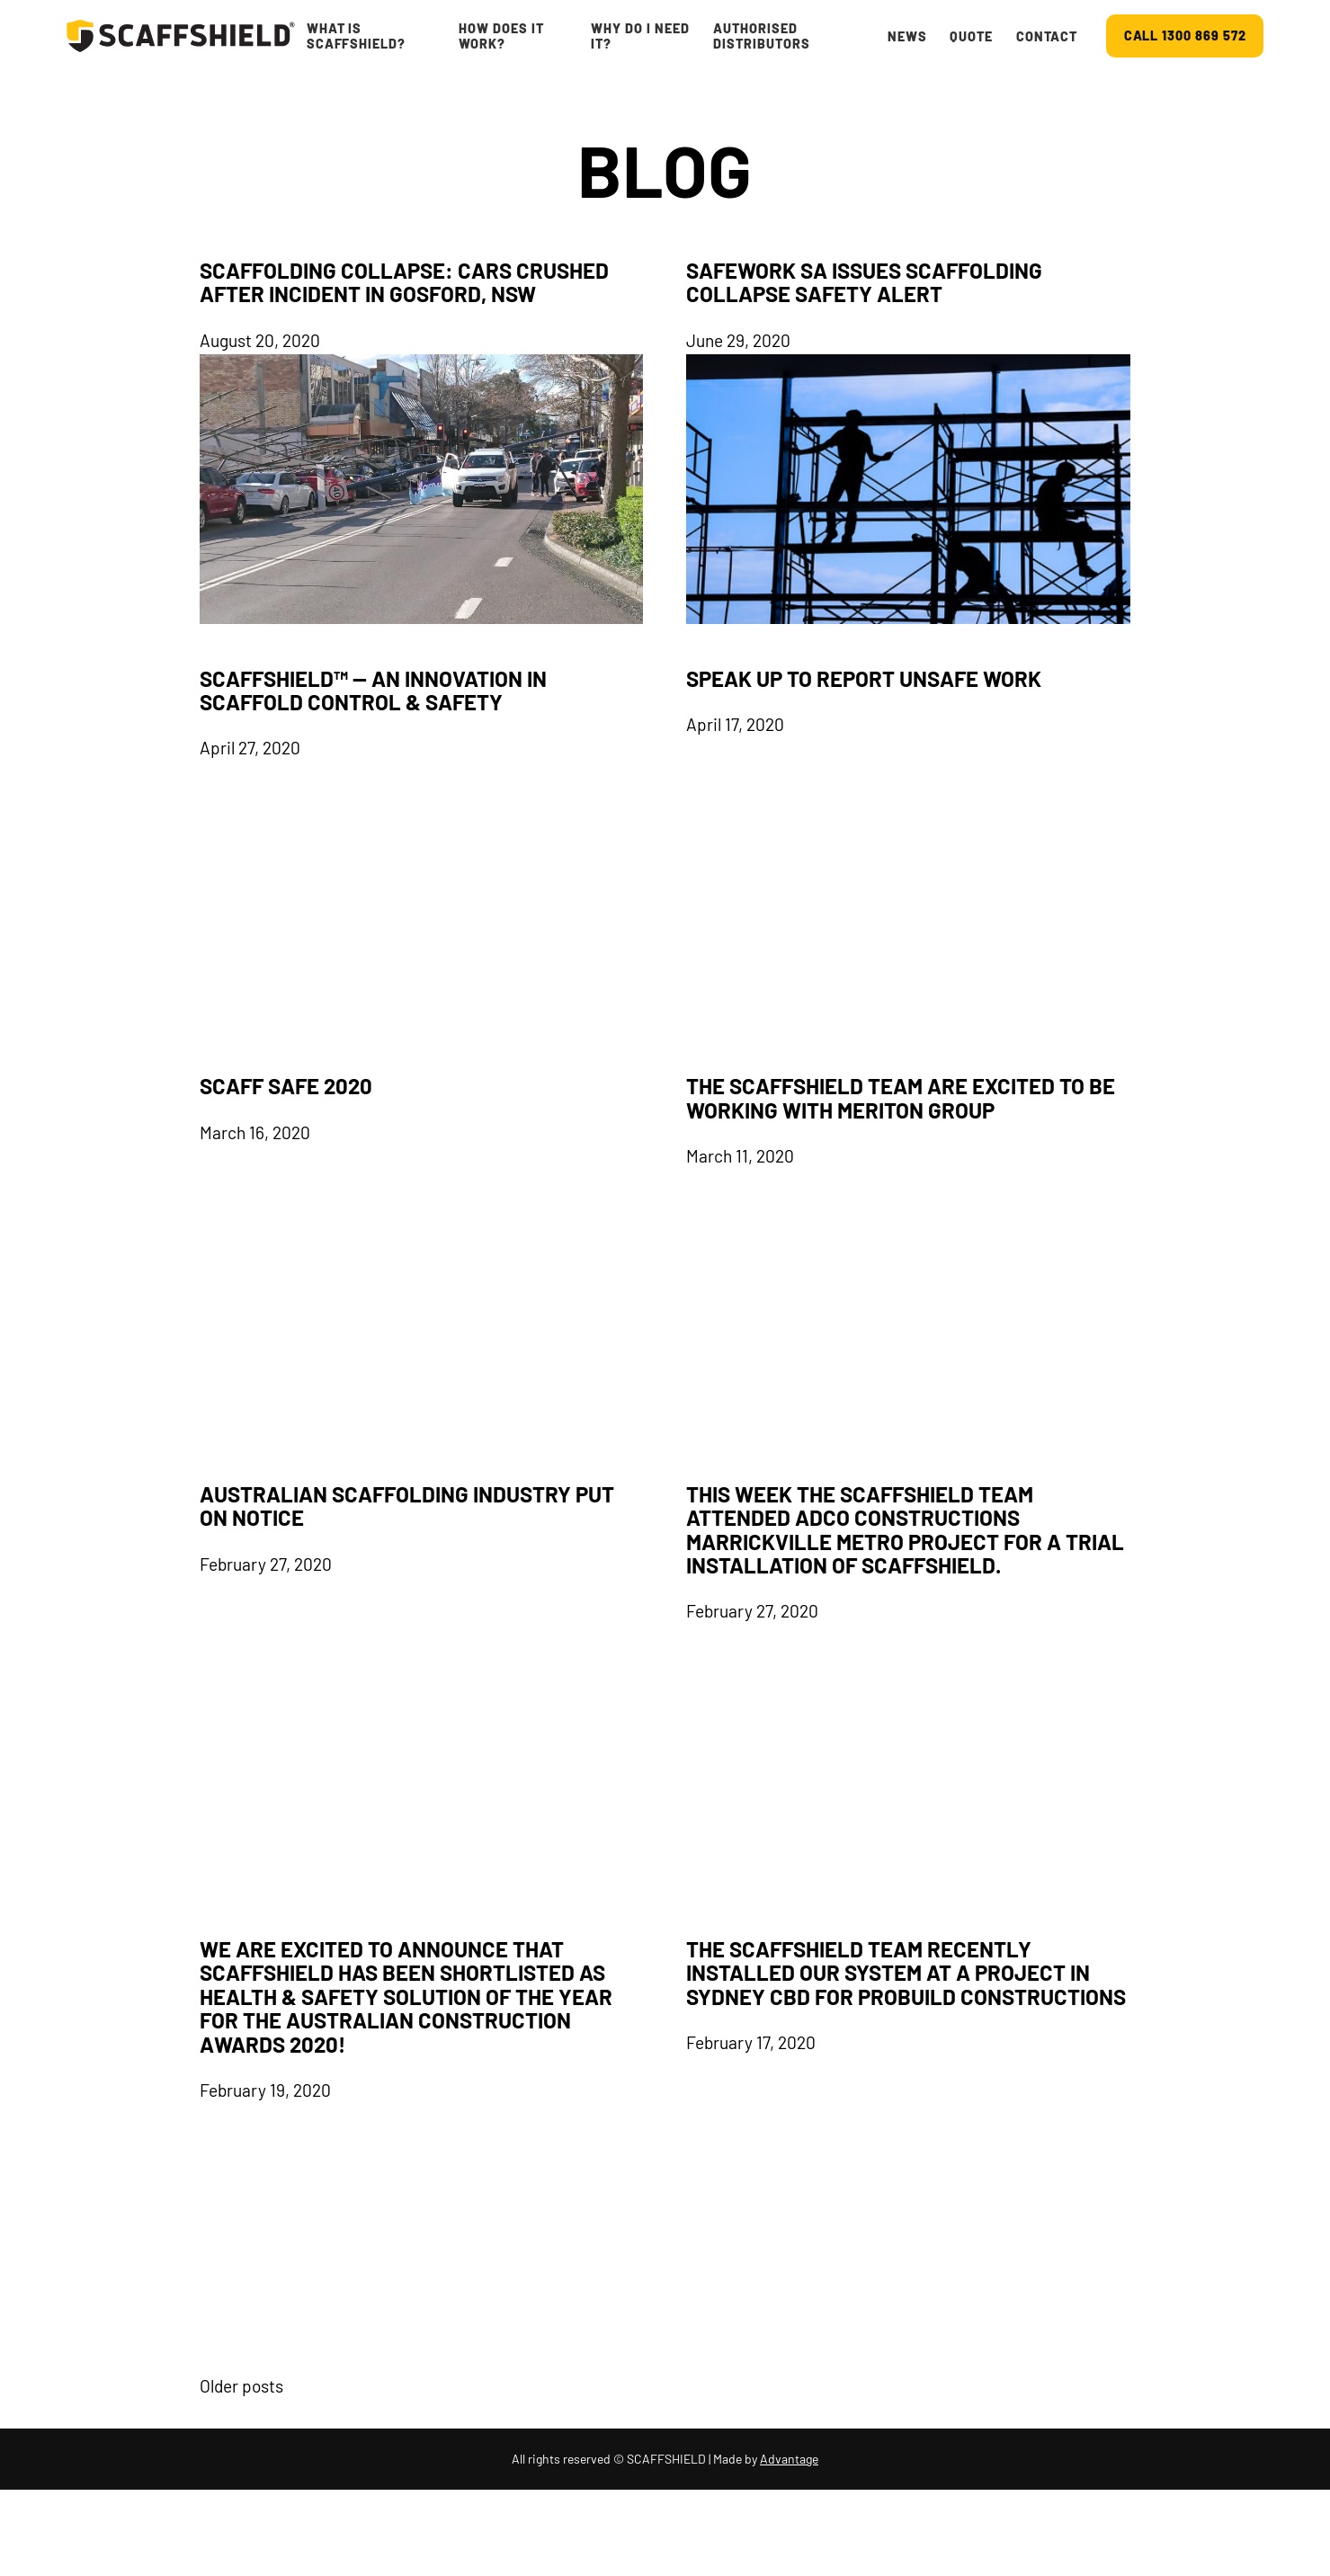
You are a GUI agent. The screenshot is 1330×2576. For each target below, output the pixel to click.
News (907, 36)
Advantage (789, 2458)
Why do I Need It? (640, 36)
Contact (1047, 36)
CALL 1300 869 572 (1185, 35)
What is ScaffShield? (356, 36)
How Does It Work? (501, 36)
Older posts (241, 2385)
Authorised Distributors (761, 36)
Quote (971, 36)
